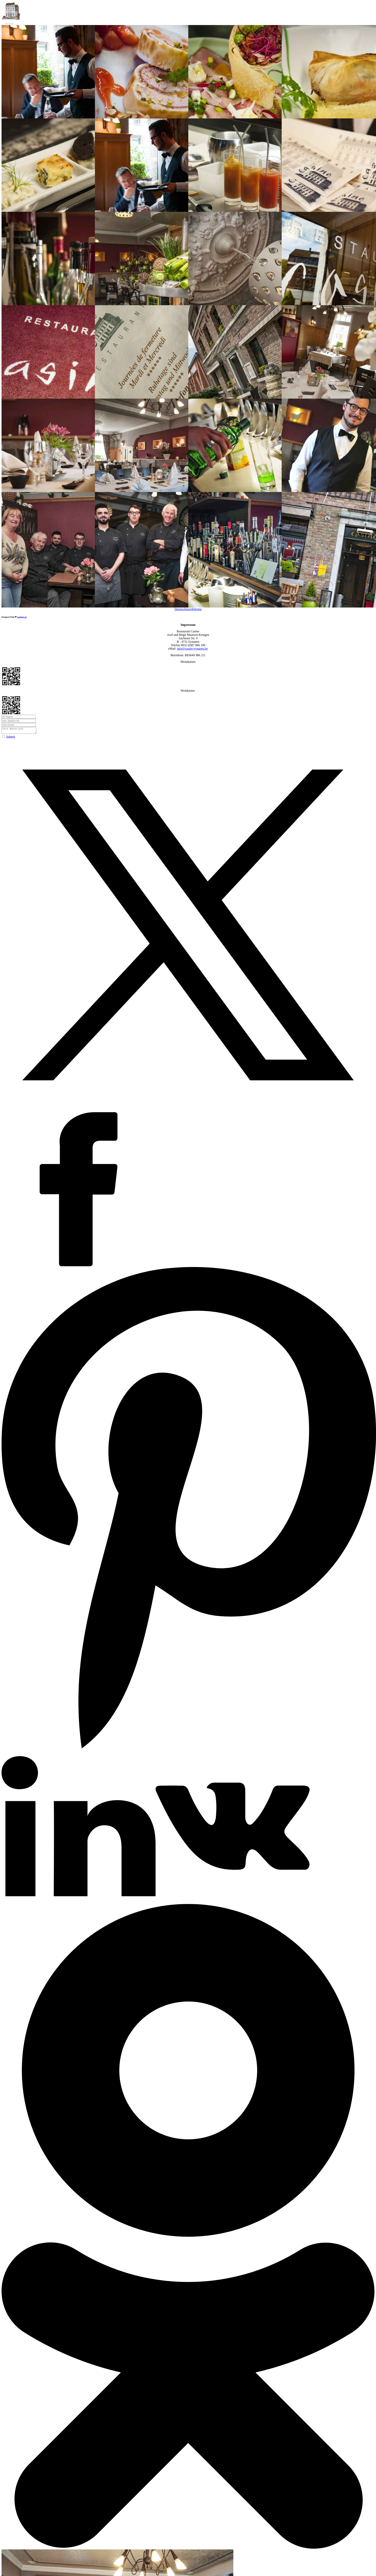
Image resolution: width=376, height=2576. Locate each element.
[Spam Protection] (3, 737)
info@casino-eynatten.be (192, 648)
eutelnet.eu (22, 617)
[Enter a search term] (189, 23)
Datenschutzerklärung (187, 609)
